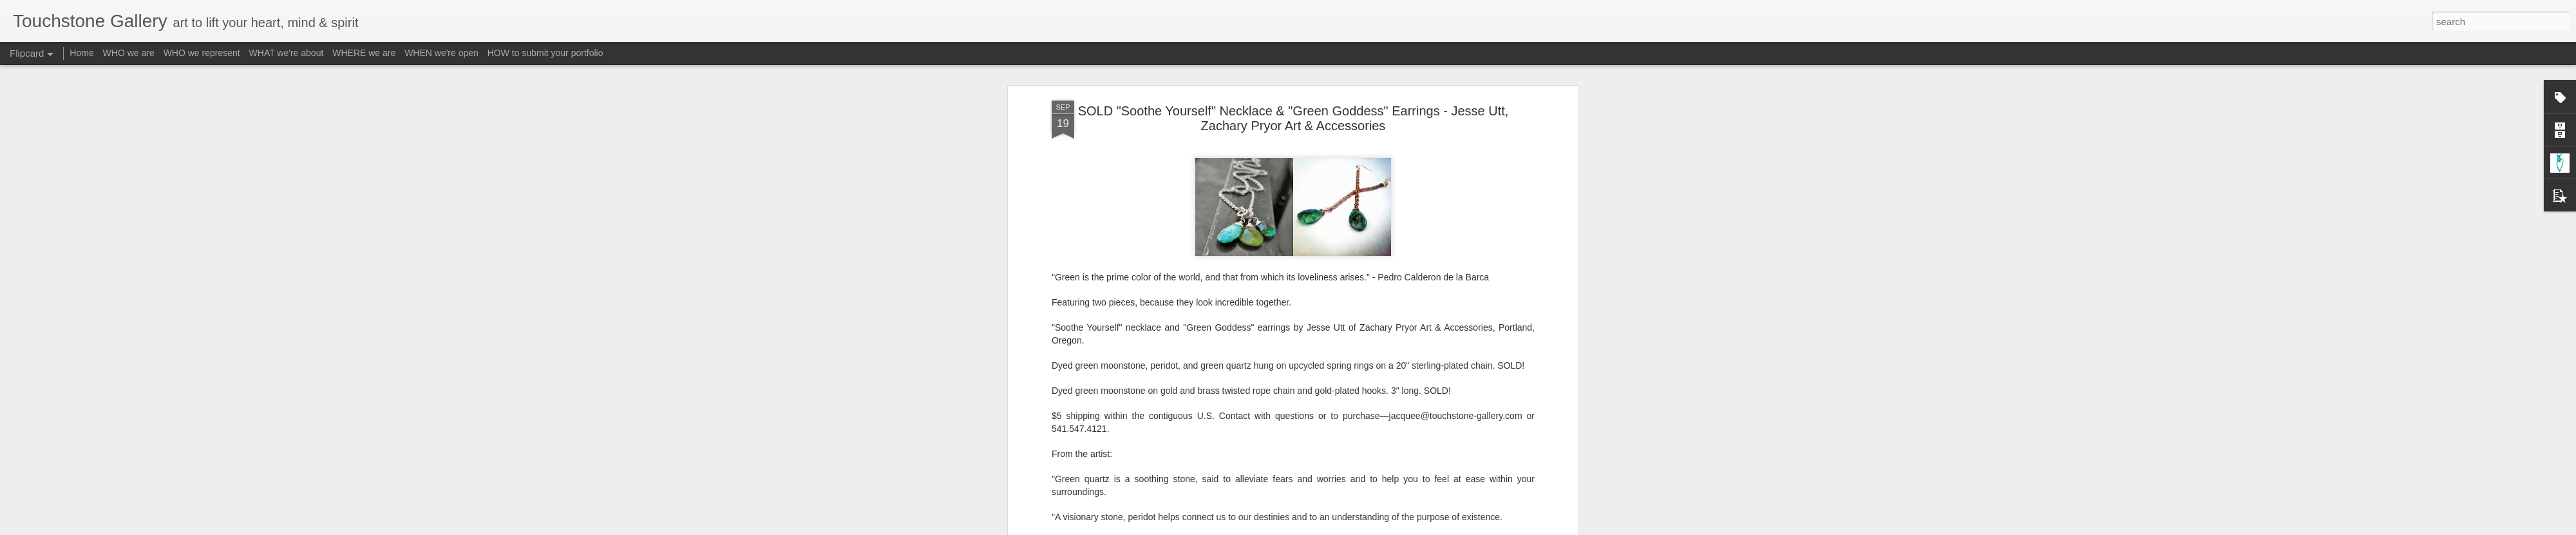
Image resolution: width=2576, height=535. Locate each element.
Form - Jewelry (1181, 286)
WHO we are (129, 53)
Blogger (1328, 528)
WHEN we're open (441, 53)
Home (81, 53)
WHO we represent (202, 53)
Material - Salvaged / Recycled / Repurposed (1400, 286)
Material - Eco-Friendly (1262, 286)
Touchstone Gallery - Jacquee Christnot (1359, 269)
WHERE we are (363, 53)
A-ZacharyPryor (1115, 286)
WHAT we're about (286, 53)
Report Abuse (1366, 528)
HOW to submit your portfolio (545, 53)
